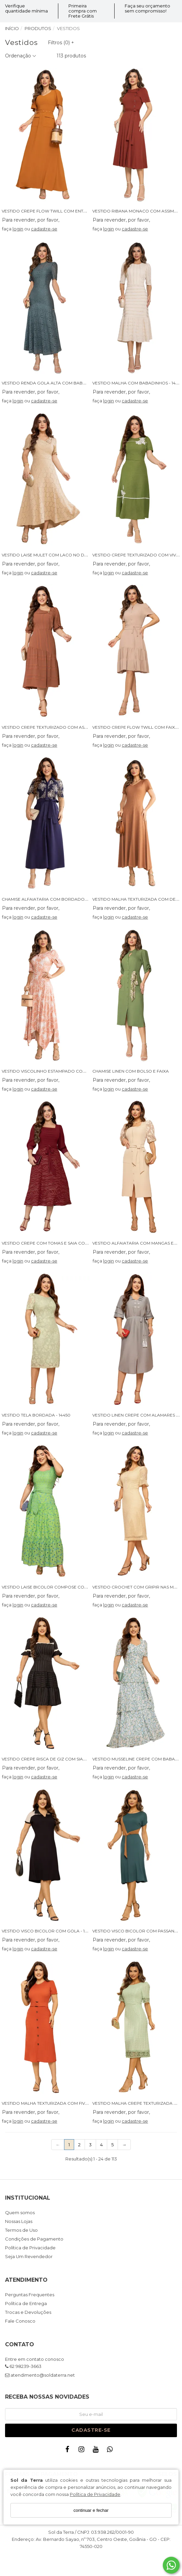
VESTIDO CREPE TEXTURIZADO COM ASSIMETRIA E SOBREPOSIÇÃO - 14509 (80, 727)
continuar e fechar (91, 2510)
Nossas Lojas (18, 2221)
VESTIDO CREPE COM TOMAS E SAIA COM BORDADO (57, 1243)
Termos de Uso (21, 2230)
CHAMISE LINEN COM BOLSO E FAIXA (130, 1071)
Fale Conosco (20, 2321)
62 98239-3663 (23, 2366)
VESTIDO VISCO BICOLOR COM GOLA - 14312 (47, 1930)
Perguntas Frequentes (29, 2295)
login (17, 228)
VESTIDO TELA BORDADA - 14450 (36, 1415)
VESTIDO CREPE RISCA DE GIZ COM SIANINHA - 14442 (57, 1758)
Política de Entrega (26, 2303)
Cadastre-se (91, 2430)
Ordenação (20, 56)
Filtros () (61, 43)
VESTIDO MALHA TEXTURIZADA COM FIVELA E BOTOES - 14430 (66, 2103)
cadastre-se (44, 228)
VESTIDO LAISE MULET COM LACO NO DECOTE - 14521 (57, 554)
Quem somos (20, 2213)
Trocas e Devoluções (28, 2312)
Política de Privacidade (95, 2494)
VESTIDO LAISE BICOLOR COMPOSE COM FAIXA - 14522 (59, 1587)
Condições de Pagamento (34, 2239)
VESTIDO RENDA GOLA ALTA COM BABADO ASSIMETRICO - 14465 (69, 382)
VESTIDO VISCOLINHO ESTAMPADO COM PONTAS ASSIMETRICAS (69, 1071)
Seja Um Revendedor (29, 2256)
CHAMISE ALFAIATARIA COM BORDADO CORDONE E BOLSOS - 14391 (73, 899)
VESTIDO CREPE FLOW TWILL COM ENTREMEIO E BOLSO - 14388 (68, 211)
